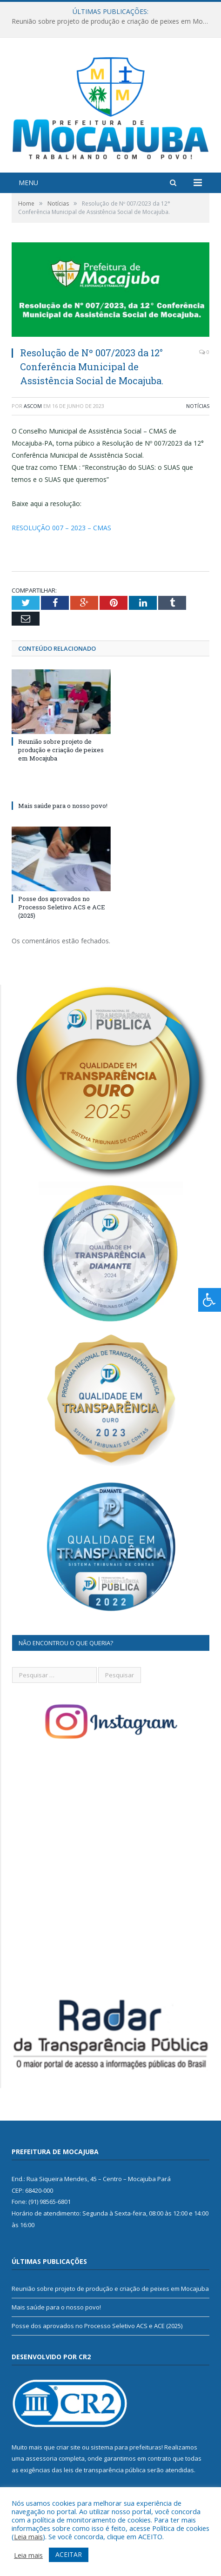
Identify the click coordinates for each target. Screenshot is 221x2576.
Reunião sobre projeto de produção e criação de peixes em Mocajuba (113, 21)
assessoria (41, 2458)
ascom (33, 405)
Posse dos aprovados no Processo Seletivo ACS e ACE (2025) (61, 907)
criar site (68, 2447)
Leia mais (28, 2536)
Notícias (197, 405)
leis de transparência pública (105, 2470)
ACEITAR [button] (68, 2554)
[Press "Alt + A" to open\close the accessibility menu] (209, 1300)
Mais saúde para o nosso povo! (62, 805)
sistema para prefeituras (126, 2447)
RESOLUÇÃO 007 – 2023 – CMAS (61, 527)
